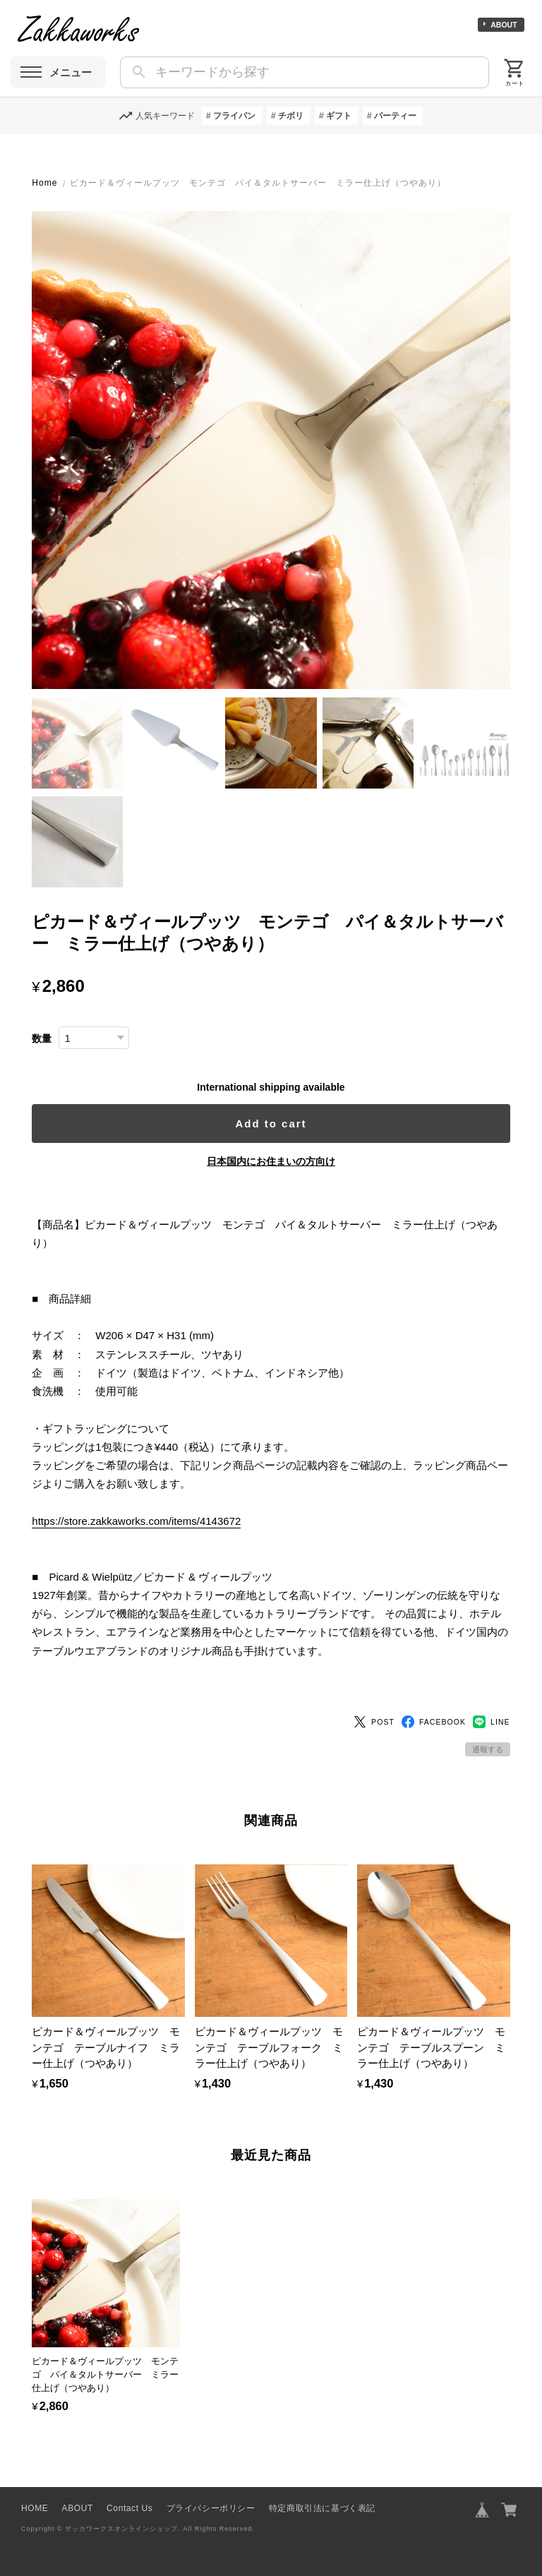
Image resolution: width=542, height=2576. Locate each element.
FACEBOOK (434, 1722)
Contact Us (129, 2508)
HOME (34, 2508)
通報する (487, 1749)
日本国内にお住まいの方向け (271, 1161)
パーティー (395, 116)
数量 (42, 1039)
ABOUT (503, 24)
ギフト (338, 116)
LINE (491, 1722)
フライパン (234, 116)
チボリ (290, 116)
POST (374, 1722)
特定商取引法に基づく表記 (322, 2508)
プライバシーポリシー (211, 2508)
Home (44, 183)
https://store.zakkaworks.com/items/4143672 (136, 1521)
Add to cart (270, 1124)
